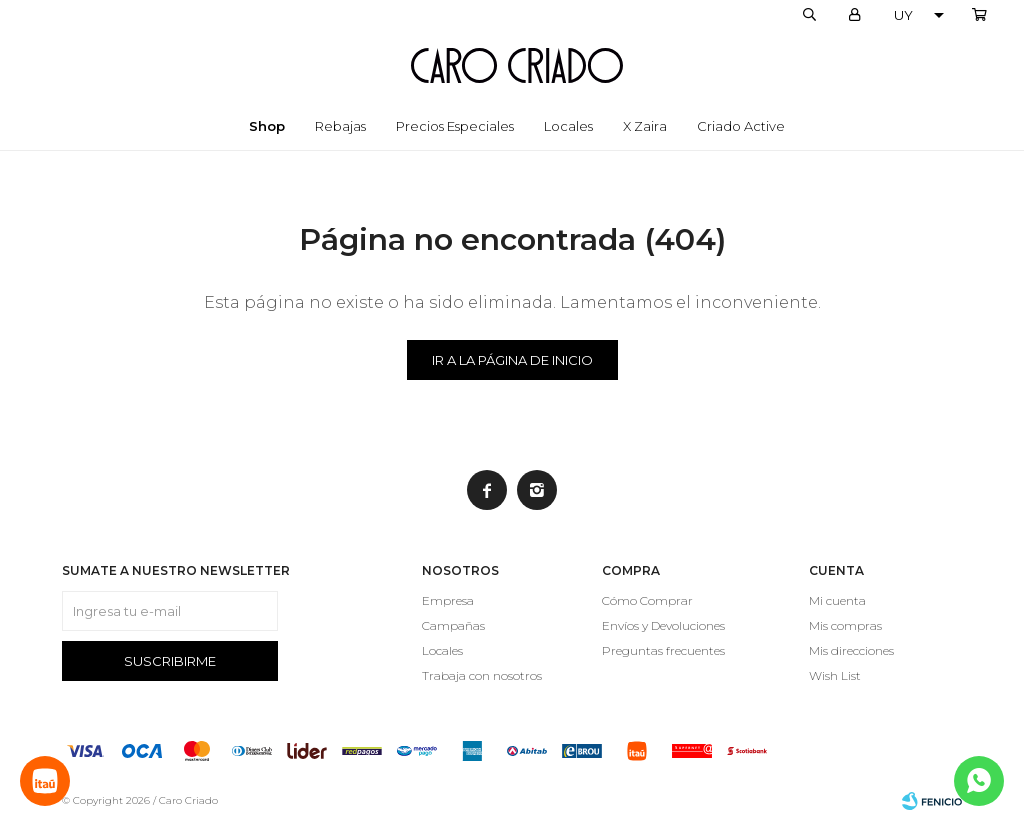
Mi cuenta (837, 600)
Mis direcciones (851, 650)
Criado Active (741, 126)
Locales (568, 126)
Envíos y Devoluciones (663, 625)
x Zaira (645, 126)
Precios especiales (455, 126)
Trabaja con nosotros (482, 675)
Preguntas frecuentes (663, 650)
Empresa (448, 600)
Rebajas (340, 126)
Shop (267, 126)
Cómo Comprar (647, 600)
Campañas (453, 625)
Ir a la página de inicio (512, 360)
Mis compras (845, 625)
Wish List (835, 675)
